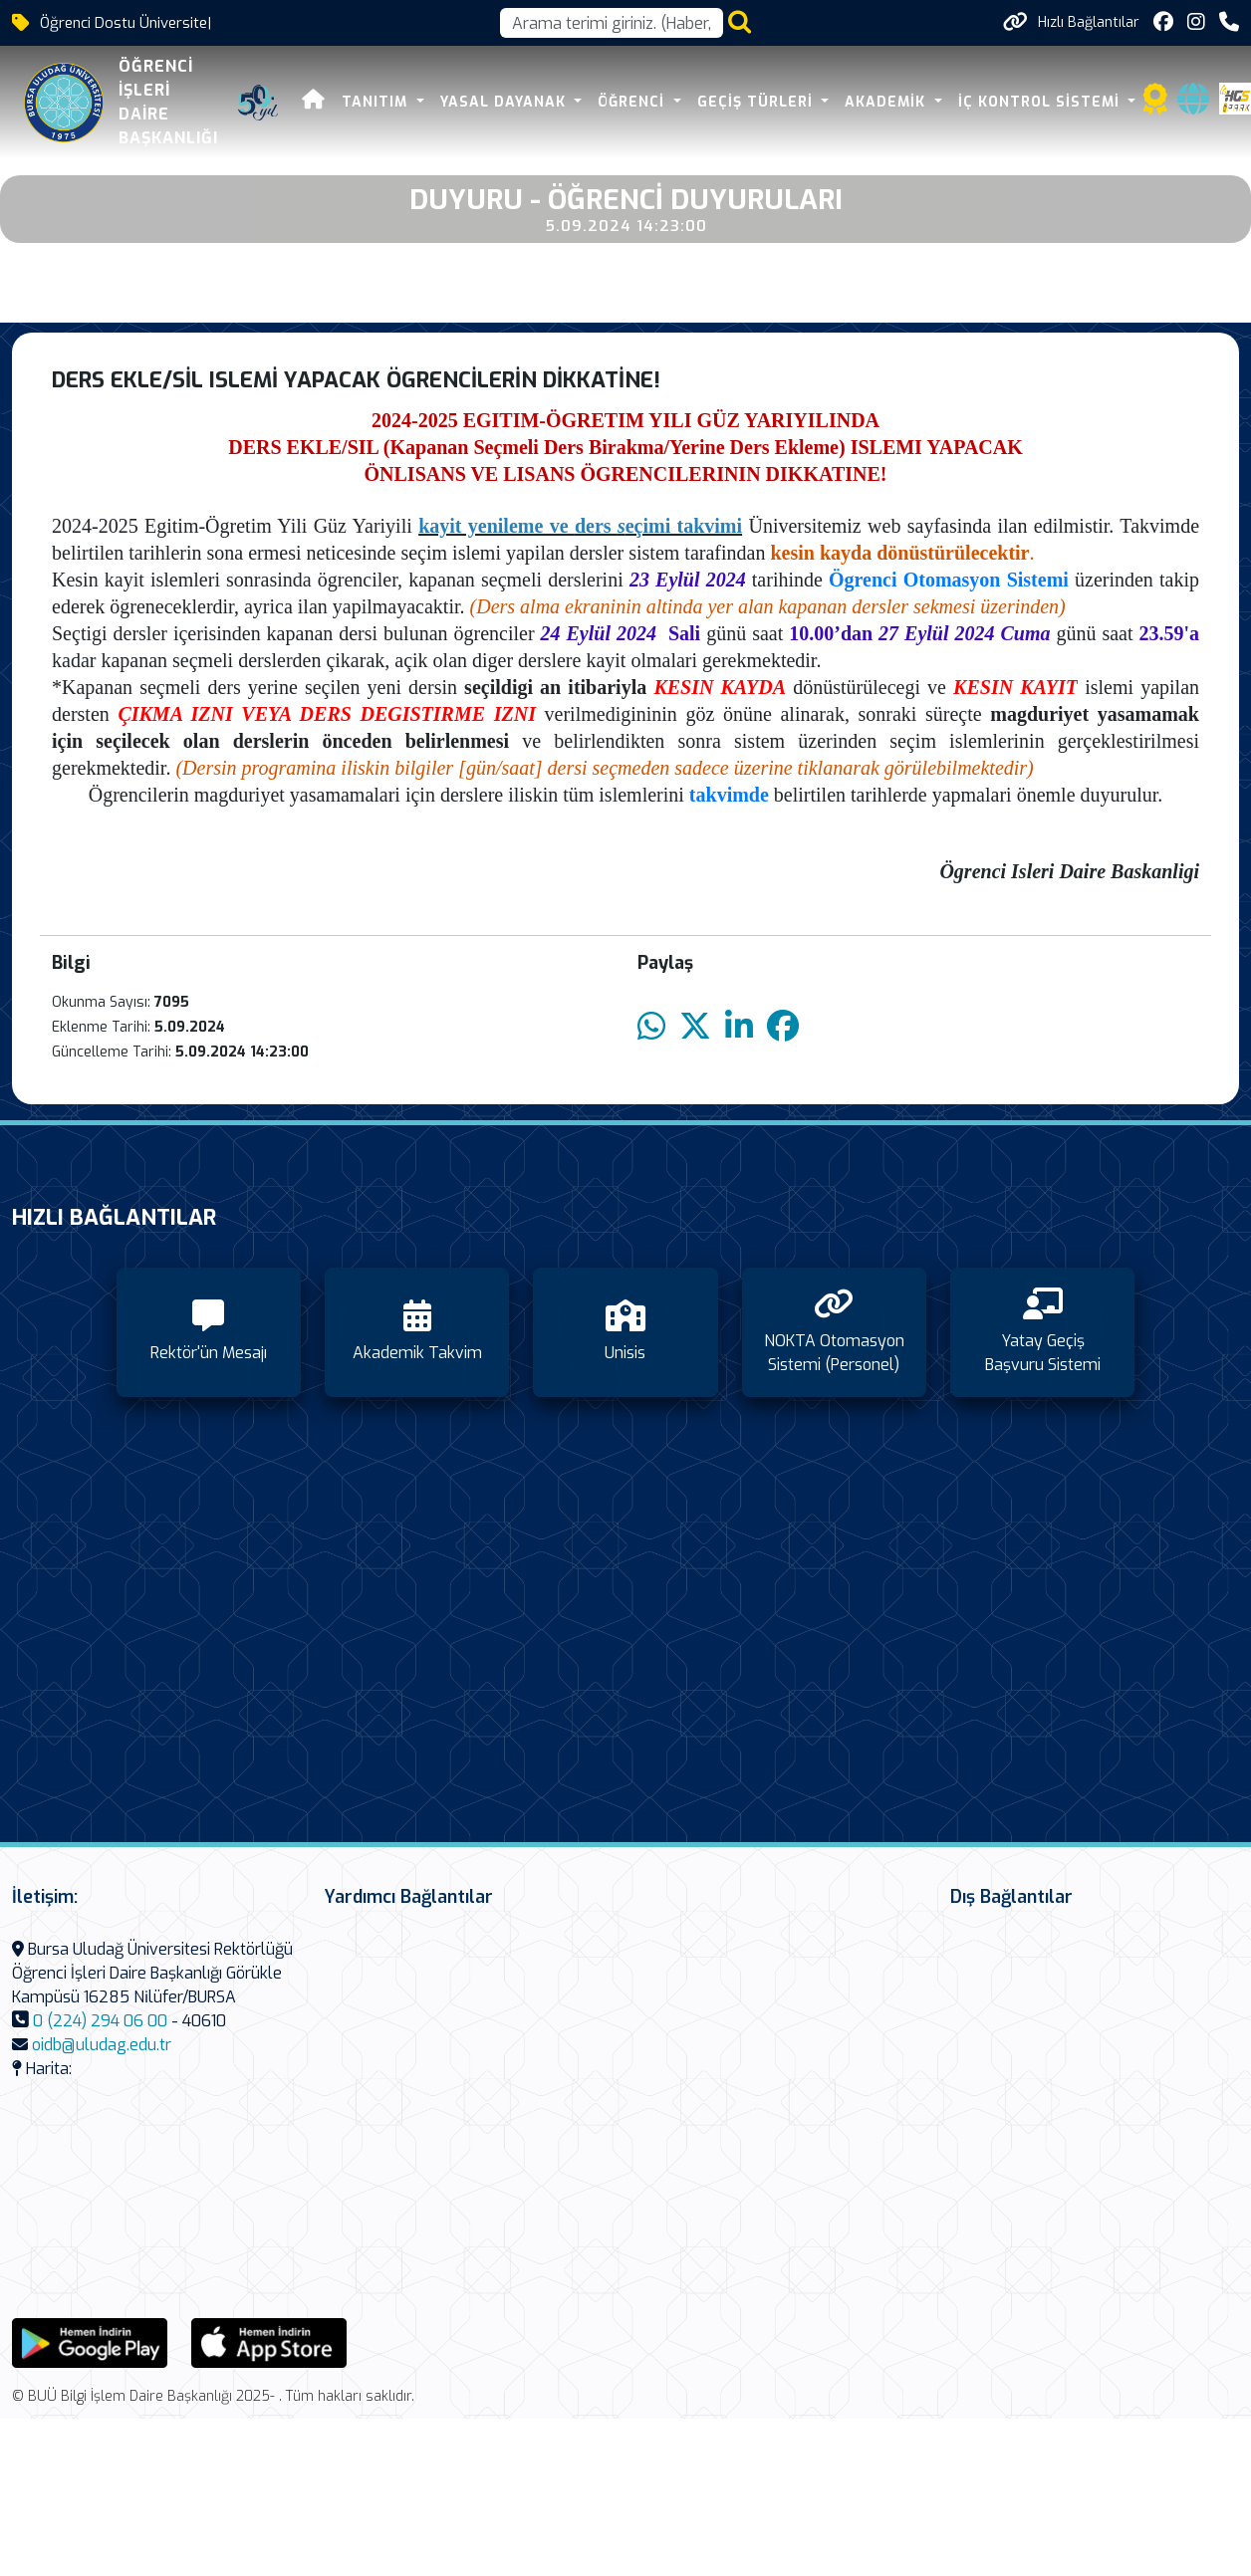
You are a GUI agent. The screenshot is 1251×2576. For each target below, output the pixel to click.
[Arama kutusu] (611, 23)
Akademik (887, 102)
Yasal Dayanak (505, 102)
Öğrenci (633, 102)
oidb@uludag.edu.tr (101, 2044)
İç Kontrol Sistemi (1041, 102)
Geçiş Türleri (757, 102)
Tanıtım (377, 102)
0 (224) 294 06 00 (100, 2020)
